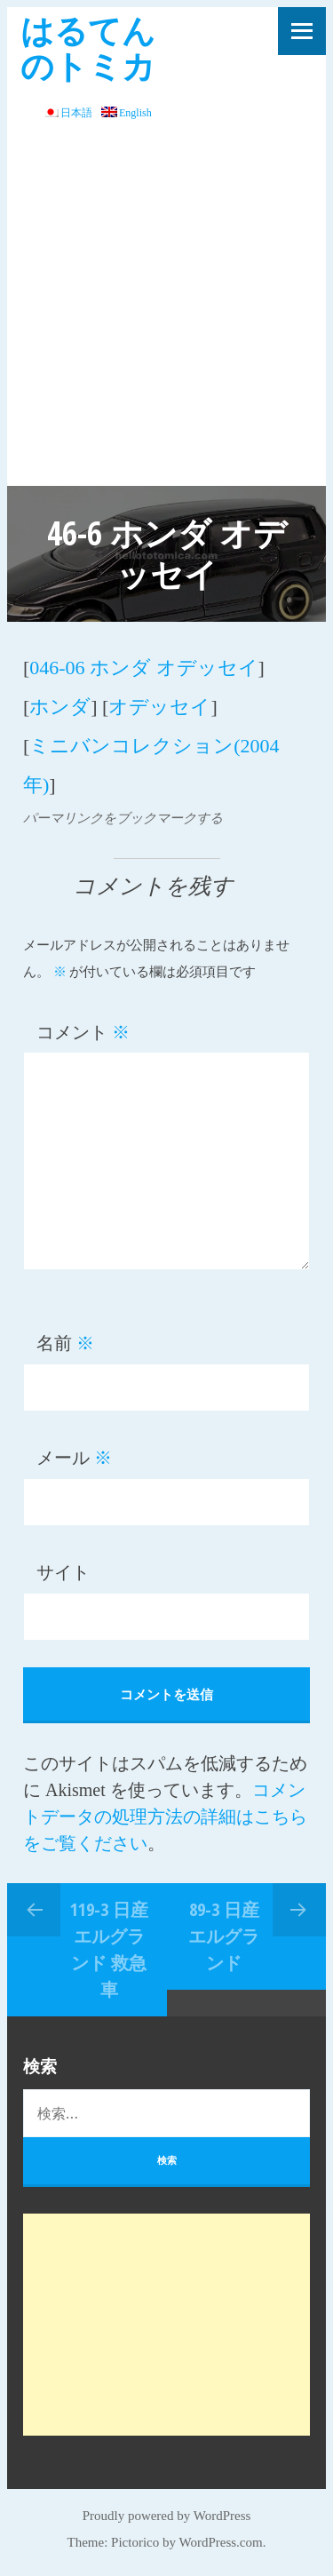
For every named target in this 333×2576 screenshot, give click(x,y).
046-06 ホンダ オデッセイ (143, 667)
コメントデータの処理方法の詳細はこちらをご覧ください (165, 1816)
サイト (63, 1572)
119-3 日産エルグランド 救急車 (109, 1949)
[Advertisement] (166, 310)
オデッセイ (159, 707)
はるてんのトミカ (87, 47)
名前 (65, 1343)
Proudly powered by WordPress (167, 2515)
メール (74, 1457)
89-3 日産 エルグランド (223, 1936)
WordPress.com (221, 2542)
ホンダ (60, 707)
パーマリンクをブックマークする (123, 818)
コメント (83, 1032)
